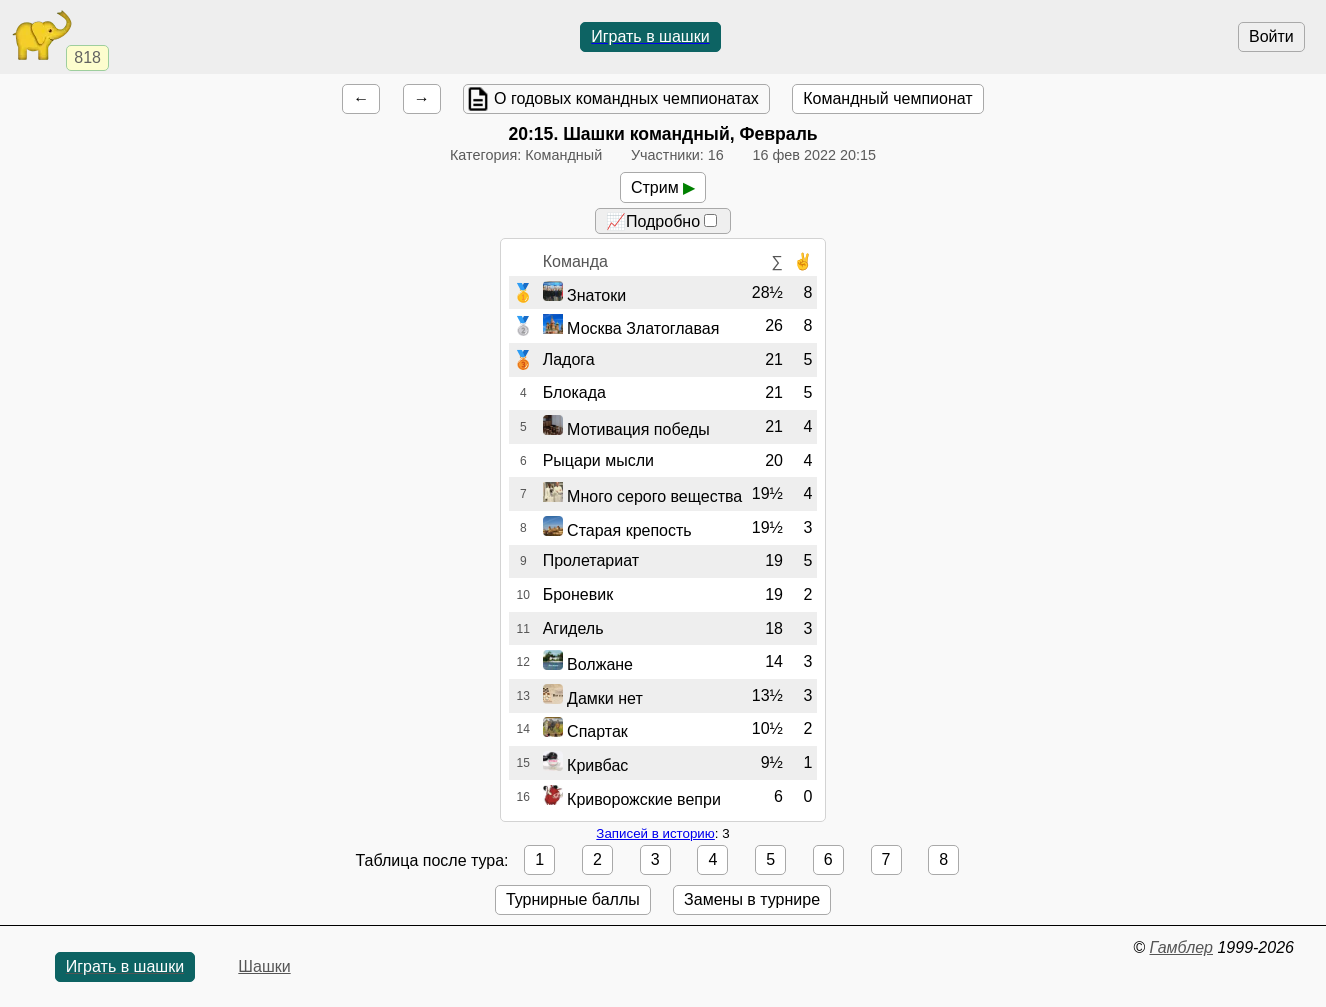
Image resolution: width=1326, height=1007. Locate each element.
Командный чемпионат (887, 98)
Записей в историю (655, 833)
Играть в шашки (650, 36)
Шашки (264, 966)
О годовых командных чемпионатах (626, 98)
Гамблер (1181, 947)
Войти (1271, 36)
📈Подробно (661, 221)
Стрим (663, 187)
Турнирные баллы (573, 899)
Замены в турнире (752, 899)
